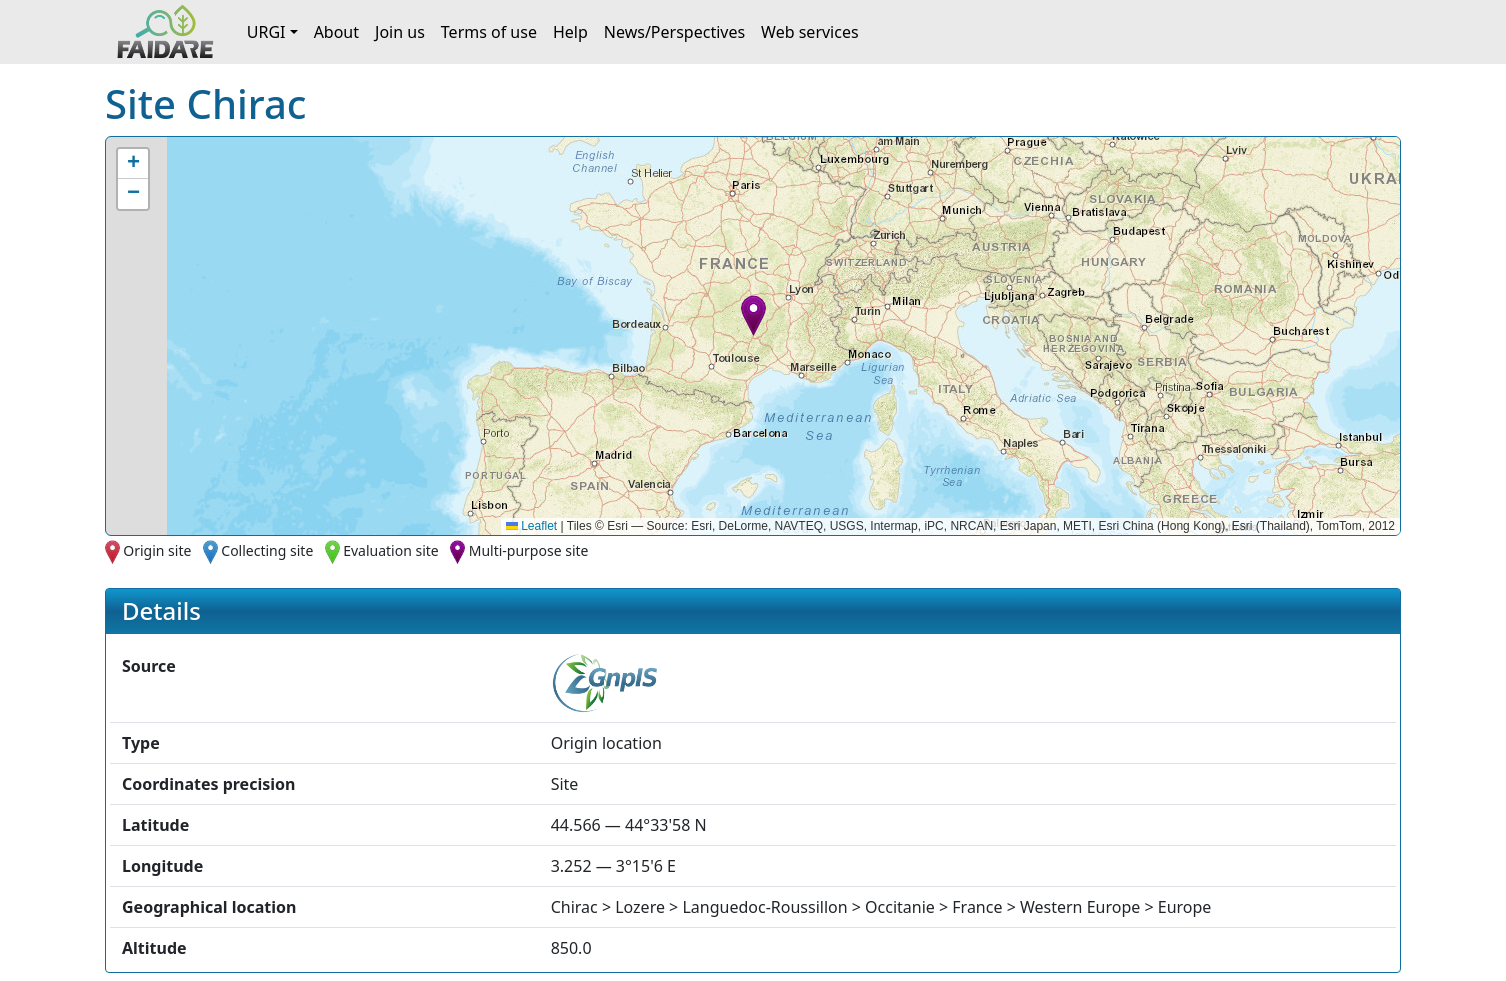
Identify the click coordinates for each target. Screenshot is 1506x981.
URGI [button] (266, 32)
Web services (810, 32)
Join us (400, 32)
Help (570, 32)
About (336, 32)
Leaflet (531, 526)
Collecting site (267, 550)
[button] (753, 315)
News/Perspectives (674, 32)
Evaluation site (391, 550)
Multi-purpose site (529, 550)
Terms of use (489, 32)
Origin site (157, 550)
